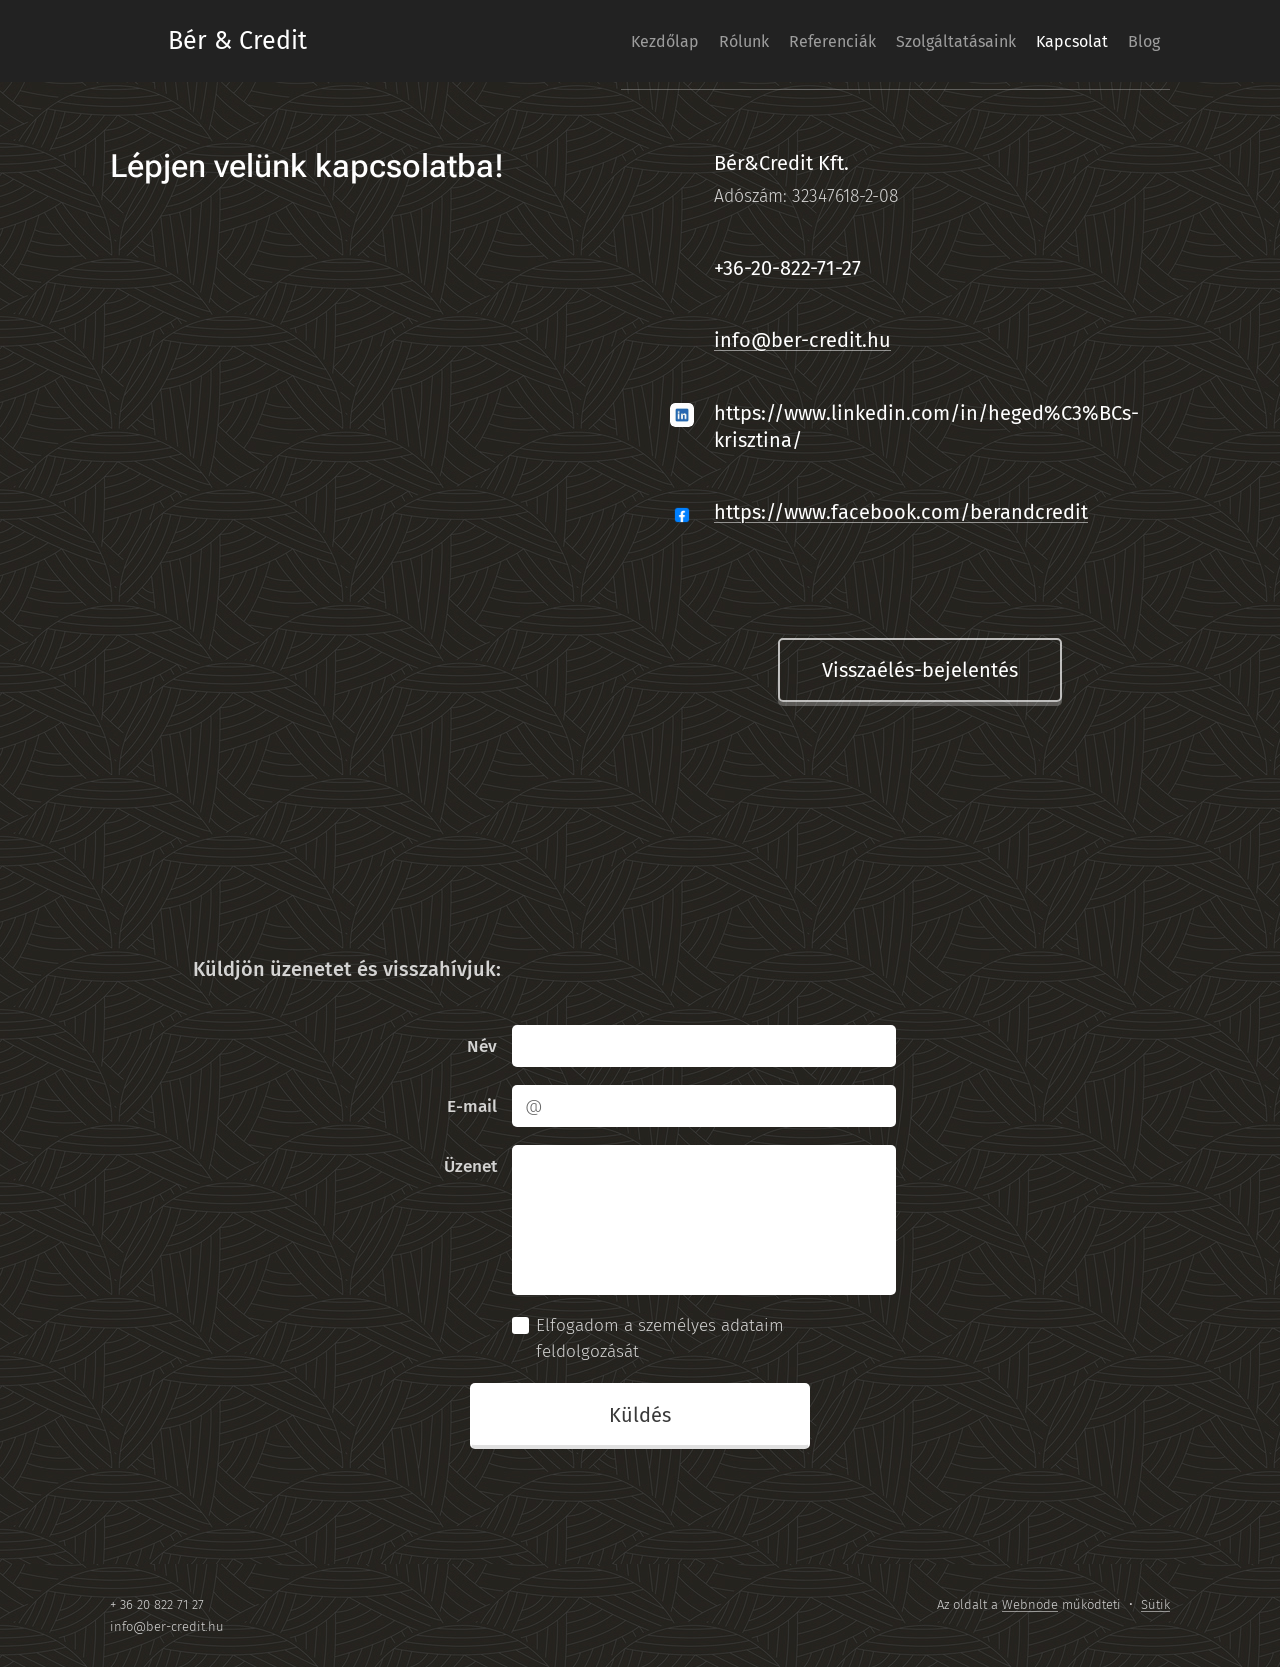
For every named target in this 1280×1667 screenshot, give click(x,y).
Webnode (1030, 1604)
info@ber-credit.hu (802, 340)
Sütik (1155, 1604)
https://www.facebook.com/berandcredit (901, 512)
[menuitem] (577, 41)
